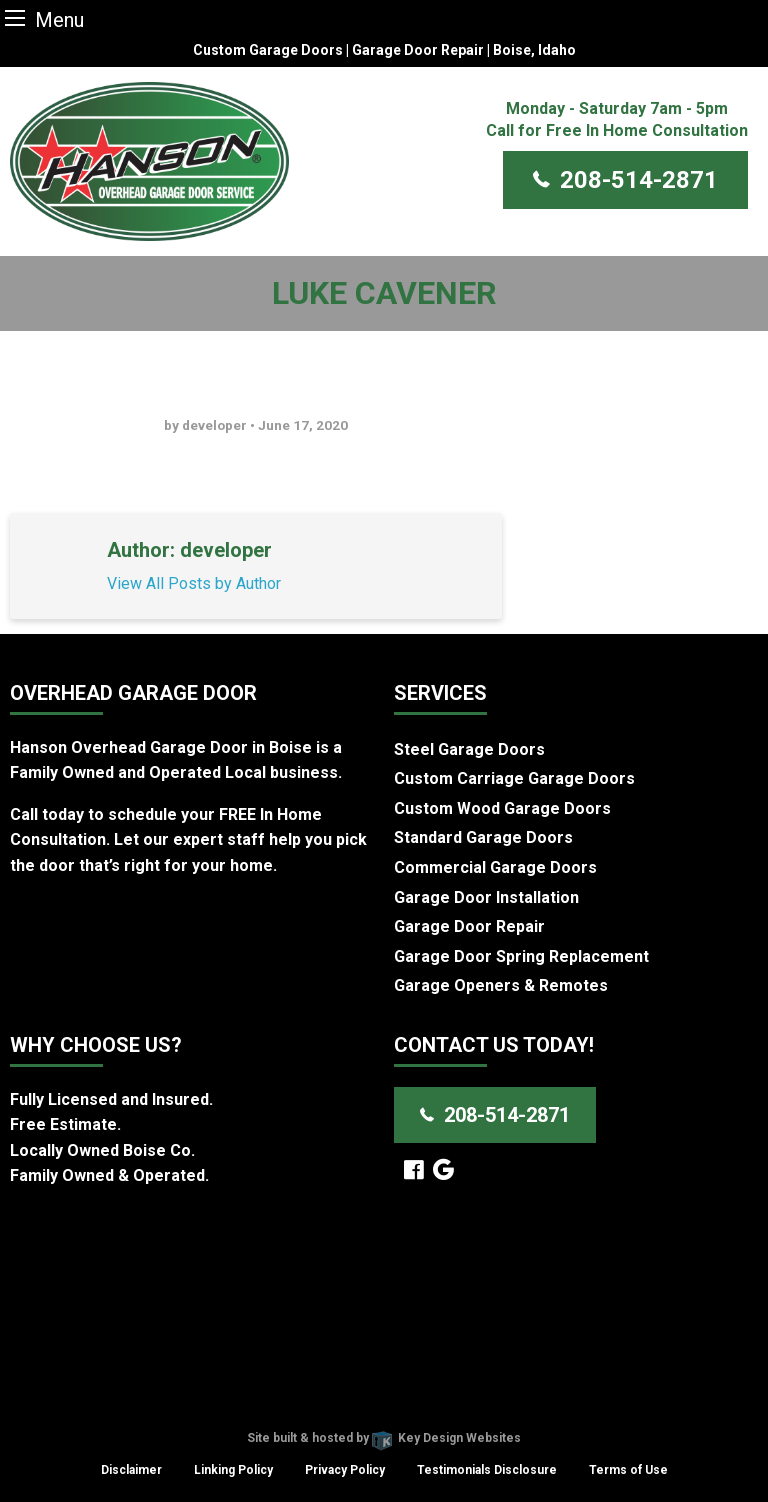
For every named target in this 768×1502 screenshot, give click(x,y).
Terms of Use (628, 1470)
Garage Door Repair (469, 926)
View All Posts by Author (194, 583)
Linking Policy (233, 1470)
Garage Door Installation (486, 897)
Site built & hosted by (384, 1438)
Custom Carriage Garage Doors (514, 778)
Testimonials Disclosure (487, 1470)
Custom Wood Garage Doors (502, 808)
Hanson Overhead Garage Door (312, 1413)
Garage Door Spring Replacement (521, 956)
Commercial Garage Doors (495, 867)
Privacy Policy (345, 1470)
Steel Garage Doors (469, 749)
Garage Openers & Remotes (501, 985)
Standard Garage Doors (483, 837)
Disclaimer (131, 1470)
